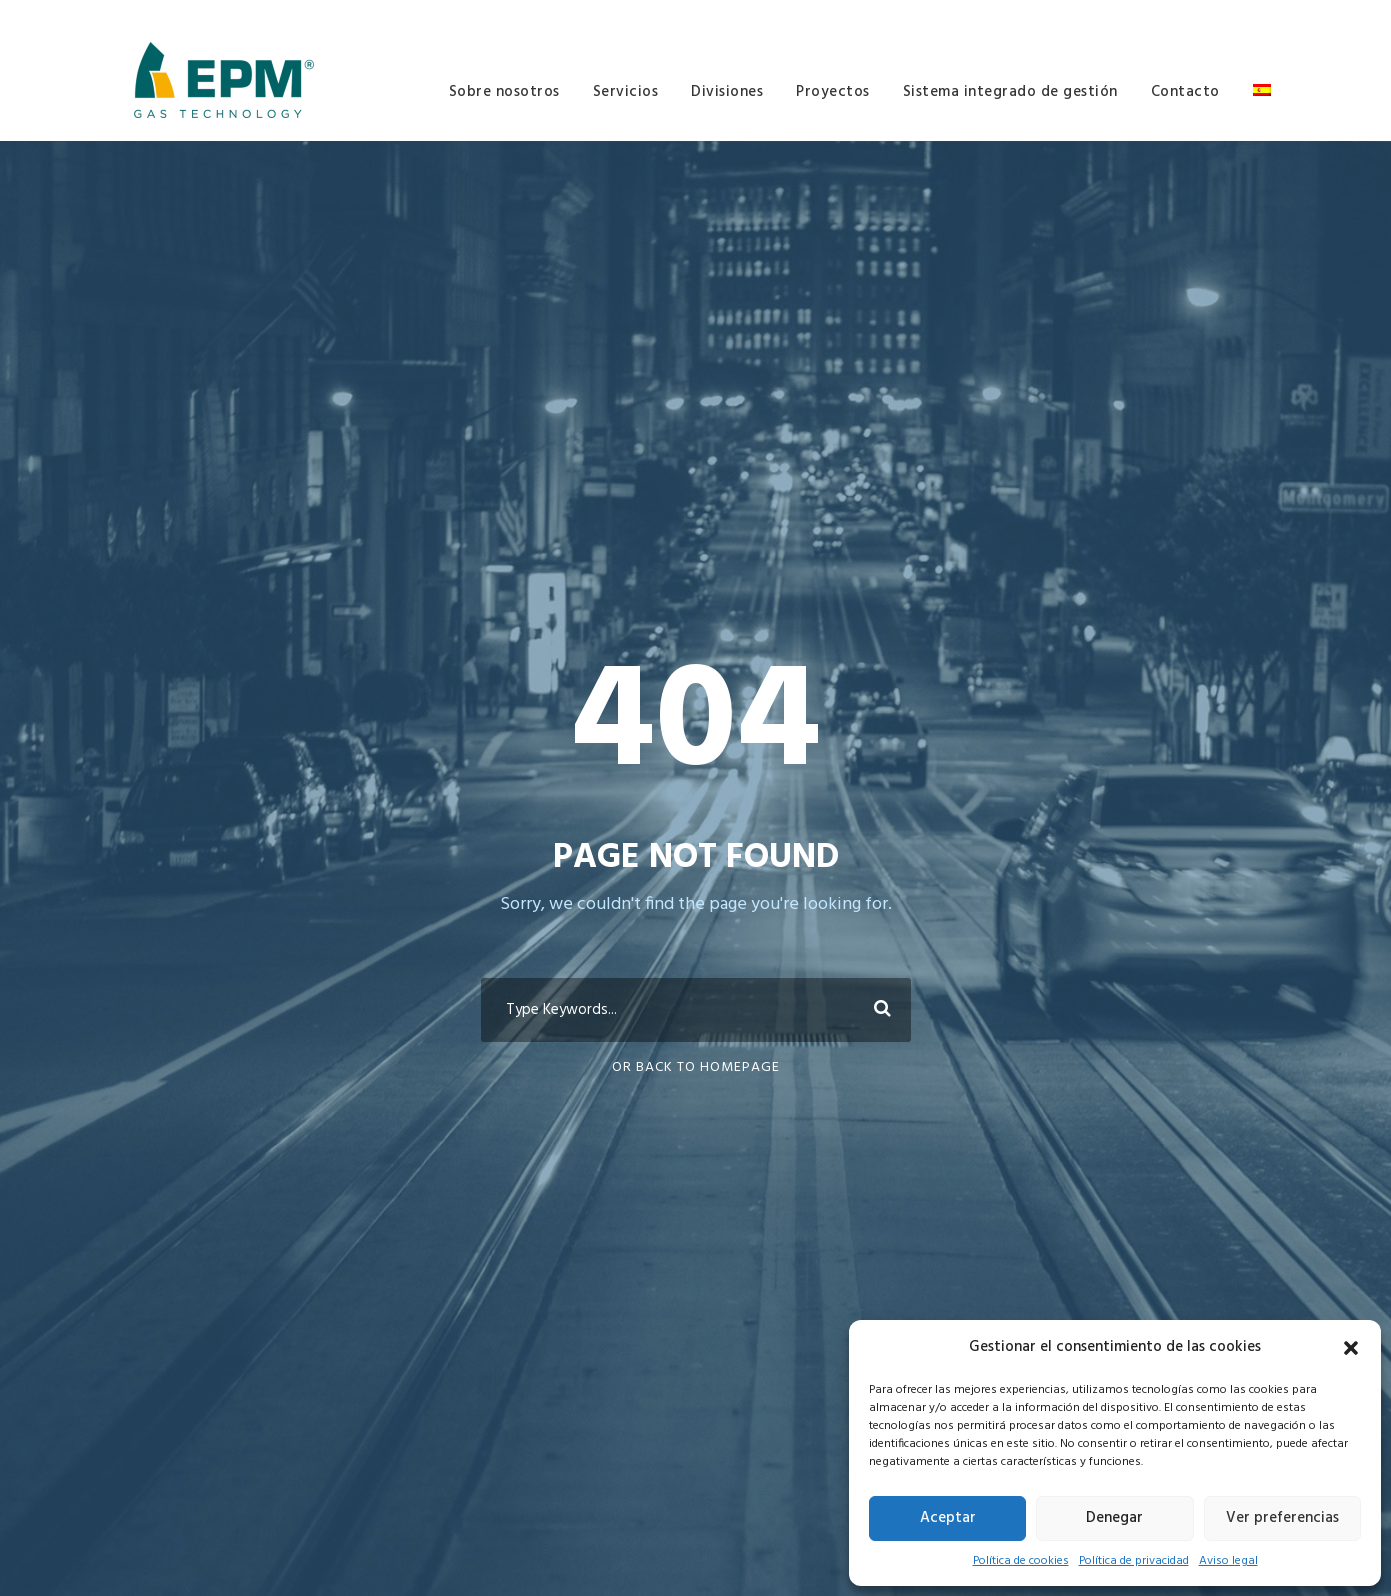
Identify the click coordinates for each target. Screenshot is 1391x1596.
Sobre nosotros (504, 92)
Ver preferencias (1282, 1518)
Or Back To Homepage (696, 1067)
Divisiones (727, 92)
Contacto (1185, 92)
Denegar (1114, 1518)
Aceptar (948, 1518)
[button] (1351, 1348)
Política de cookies (1021, 1561)
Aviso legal (1228, 1561)
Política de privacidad (1134, 1561)
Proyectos (833, 92)
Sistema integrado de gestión (1010, 92)
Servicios (626, 92)
